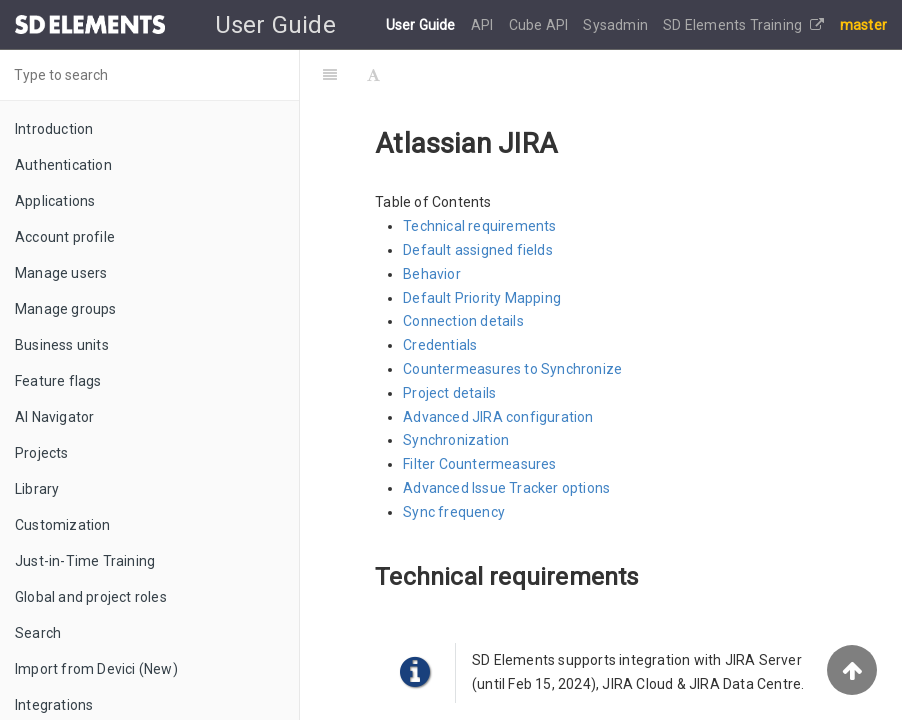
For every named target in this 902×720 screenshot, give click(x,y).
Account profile (65, 237)
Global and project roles (91, 597)
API (484, 25)
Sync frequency (454, 512)
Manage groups (66, 309)
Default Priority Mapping (482, 298)
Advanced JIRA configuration (498, 417)
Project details (449, 393)
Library (37, 489)
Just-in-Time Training (85, 561)
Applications (55, 201)
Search (38, 633)
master (863, 25)
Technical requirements (479, 226)
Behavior (432, 274)
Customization (63, 525)
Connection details (463, 321)
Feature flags (58, 381)
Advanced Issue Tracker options (506, 488)
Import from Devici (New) (96, 669)
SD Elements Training (743, 25)
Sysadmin (617, 25)
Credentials (440, 345)
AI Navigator (54, 417)
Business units (62, 345)
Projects (42, 453)
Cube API (540, 25)
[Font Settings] (373, 75)
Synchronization (456, 440)
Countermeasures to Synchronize (512, 369)
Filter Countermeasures (479, 464)
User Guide (422, 25)
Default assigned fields (478, 250)
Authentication (63, 165)
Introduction (54, 129)
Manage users (61, 273)
